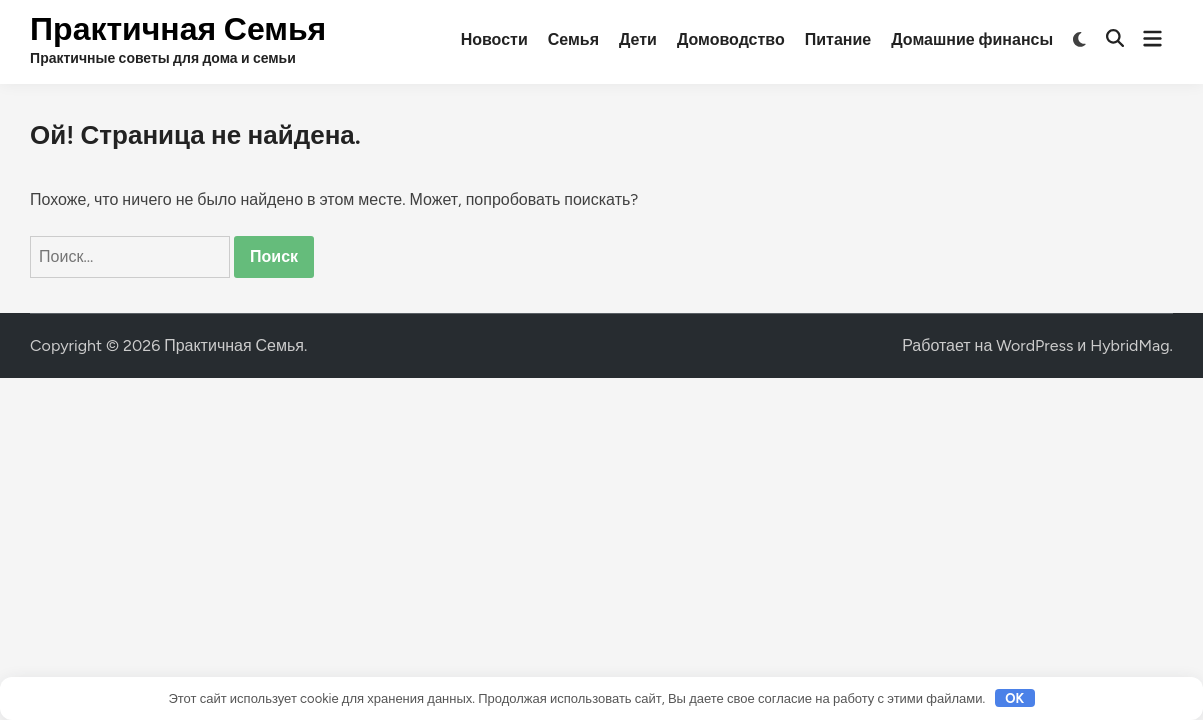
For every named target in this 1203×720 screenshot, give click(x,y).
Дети (638, 39)
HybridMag (1129, 345)
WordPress (1034, 345)
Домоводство (731, 39)
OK (1014, 698)
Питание (838, 39)
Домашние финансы (972, 39)
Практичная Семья (178, 29)
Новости (494, 39)
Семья (573, 39)
